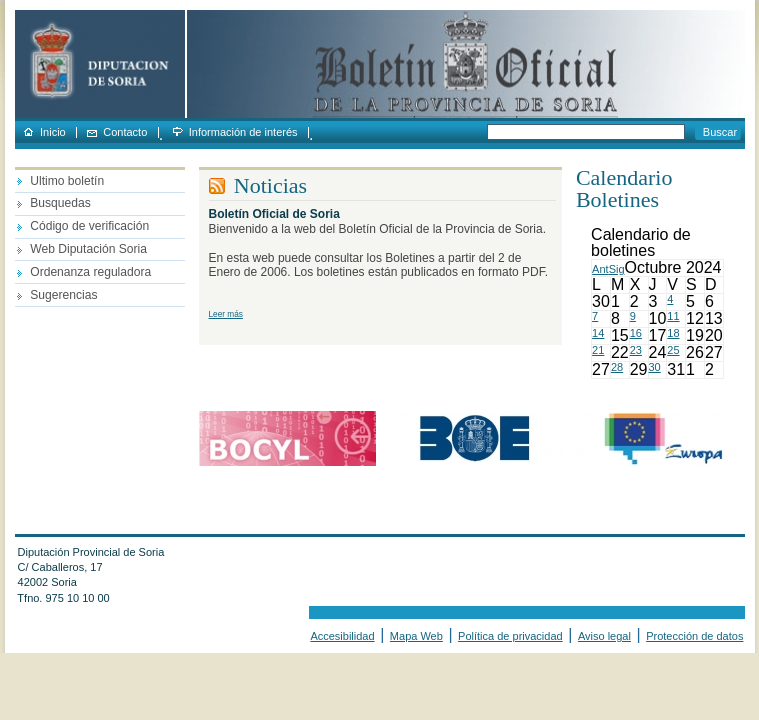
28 (617, 367)
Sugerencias (63, 295)
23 (636, 350)
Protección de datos (694, 636)
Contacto (125, 132)
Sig (617, 269)
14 (598, 333)
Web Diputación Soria (88, 249)
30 (655, 367)
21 (598, 350)
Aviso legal (604, 636)
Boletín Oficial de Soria (274, 214)
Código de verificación (89, 226)
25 (673, 350)
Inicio (53, 132)
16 (636, 333)
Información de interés (243, 132)
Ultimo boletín (67, 181)
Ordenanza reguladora (90, 272)
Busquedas (60, 203)
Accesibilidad (342, 636)
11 (673, 316)
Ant (600, 269)
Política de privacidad (510, 636)
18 (673, 333)
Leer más (226, 314)
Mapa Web (416, 636)
